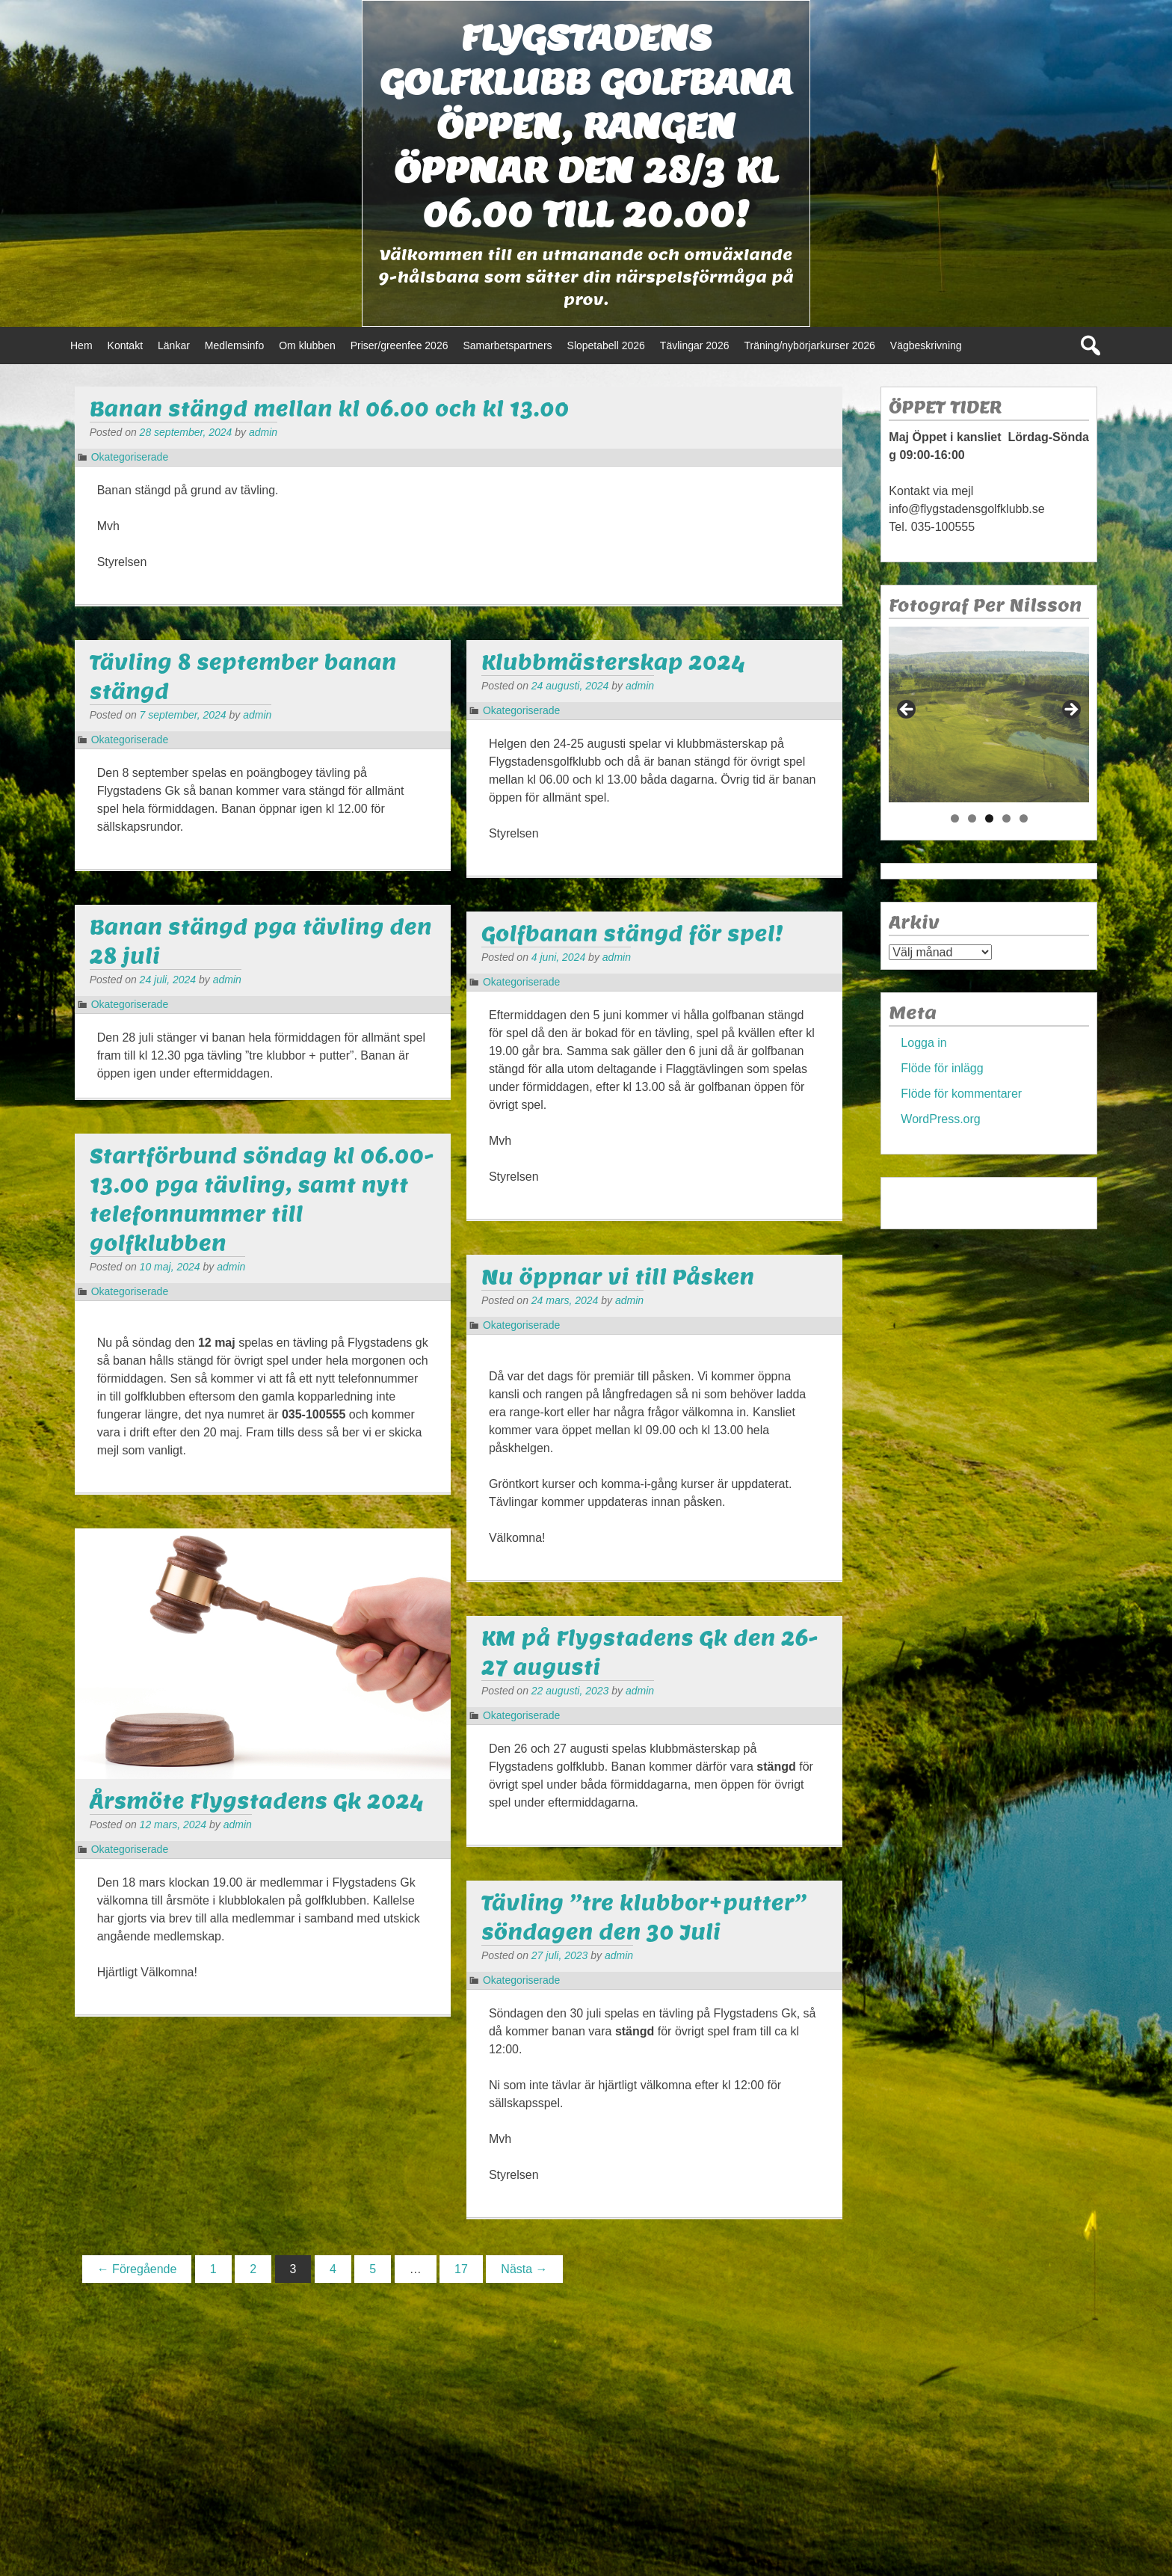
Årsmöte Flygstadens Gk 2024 (257, 1801)
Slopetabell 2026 (606, 345)
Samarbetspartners (507, 345)
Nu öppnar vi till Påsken (617, 1276)
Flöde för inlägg (942, 1068)
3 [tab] (989, 818)
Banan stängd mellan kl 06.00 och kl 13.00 (330, 408)
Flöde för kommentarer (961, 1093)
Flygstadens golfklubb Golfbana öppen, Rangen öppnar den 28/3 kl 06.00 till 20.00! (586, 126)
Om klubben (307, 345)
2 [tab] (972, 818)
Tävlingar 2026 (695, 345)
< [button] (907, 710)
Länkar (174, 345)
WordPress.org (940, 1119)
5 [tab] (1024, 818)
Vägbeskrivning (926, 345)
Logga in (923, 1042)
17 (461, 2269)
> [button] (1070, 710)
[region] (989, 714)
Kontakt (125, 345)
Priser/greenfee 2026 (399, 345)
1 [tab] (955, 818)
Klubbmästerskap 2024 (613, 662)
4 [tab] (1006, 818)
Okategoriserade (130, 457)
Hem (81, 345)
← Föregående (137, 2269)
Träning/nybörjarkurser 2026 (809, 345)
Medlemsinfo (234, 345)
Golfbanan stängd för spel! (632, 933)
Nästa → (524, 2269)
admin (263, 432)
